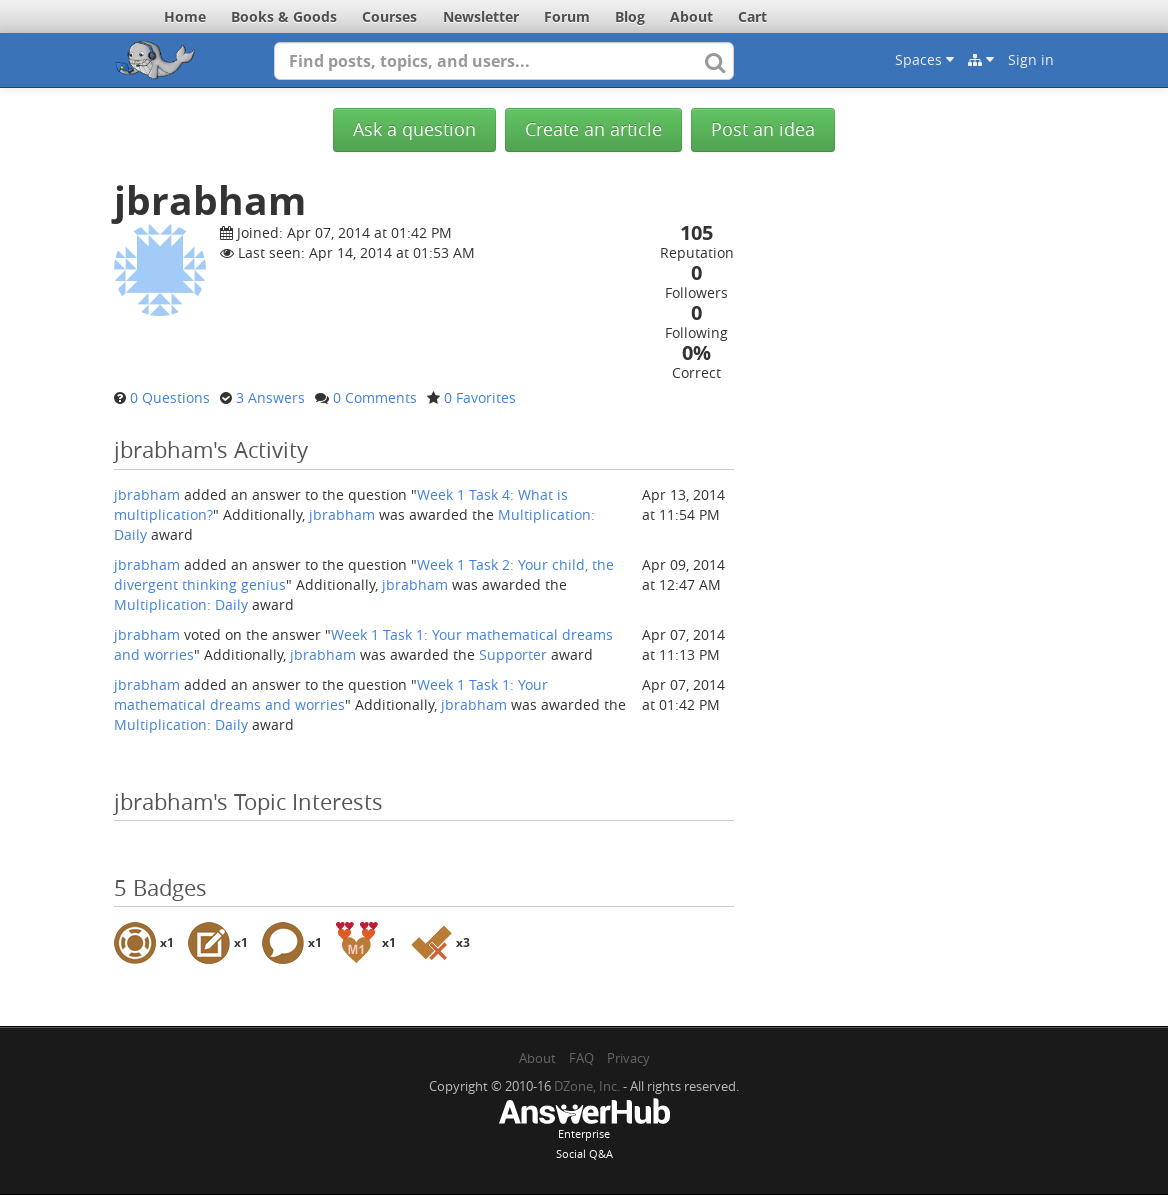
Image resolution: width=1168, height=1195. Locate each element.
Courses (389, 16)
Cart (752, 16)
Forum (567, 16)
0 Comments (375, 397)
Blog (630, 16)
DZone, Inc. (587, 1086)
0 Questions (170, 397)
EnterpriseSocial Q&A (584, 1131)
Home (185, 16)
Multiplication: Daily (181, 604)
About (691, 16)
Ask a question (414, 129)
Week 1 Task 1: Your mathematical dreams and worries (331, 694)
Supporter (513, 654)
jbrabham (147, 494)
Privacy (628, 1058)
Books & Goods (284, 16)
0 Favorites (480, 397)
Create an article (593, 129)
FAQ (581, 1058)
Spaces (924, 59)
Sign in (1031, 59)
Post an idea (763, 129)
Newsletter (481, 16)
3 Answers (270, 397)
